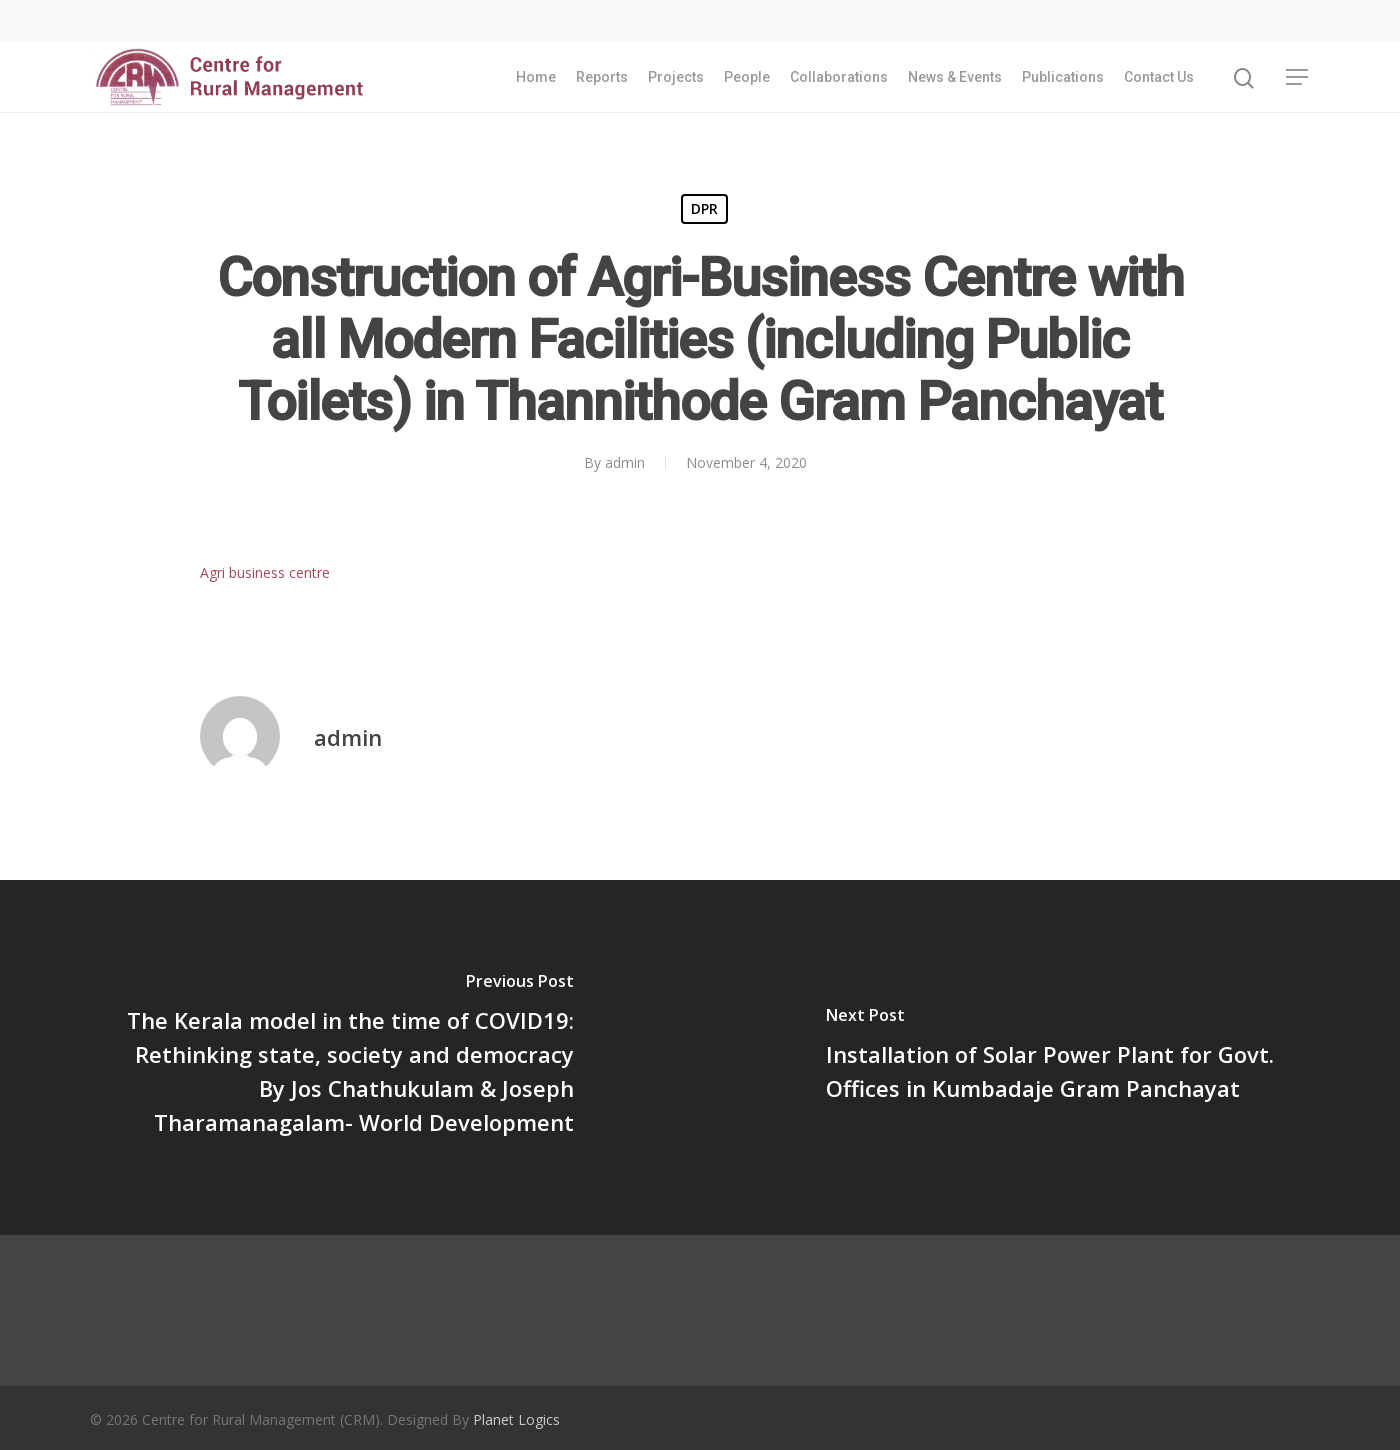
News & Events (955, 80)
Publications (1063, 80)
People (747, 80)
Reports (602, 80)
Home (536, 80)
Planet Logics (516, 1419)
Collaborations (839, 80)
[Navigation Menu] (1298, 80)
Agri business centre (265, 572)
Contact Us (1159, 80)
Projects (676, 80)
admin (625, 462)
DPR (704, 208)
